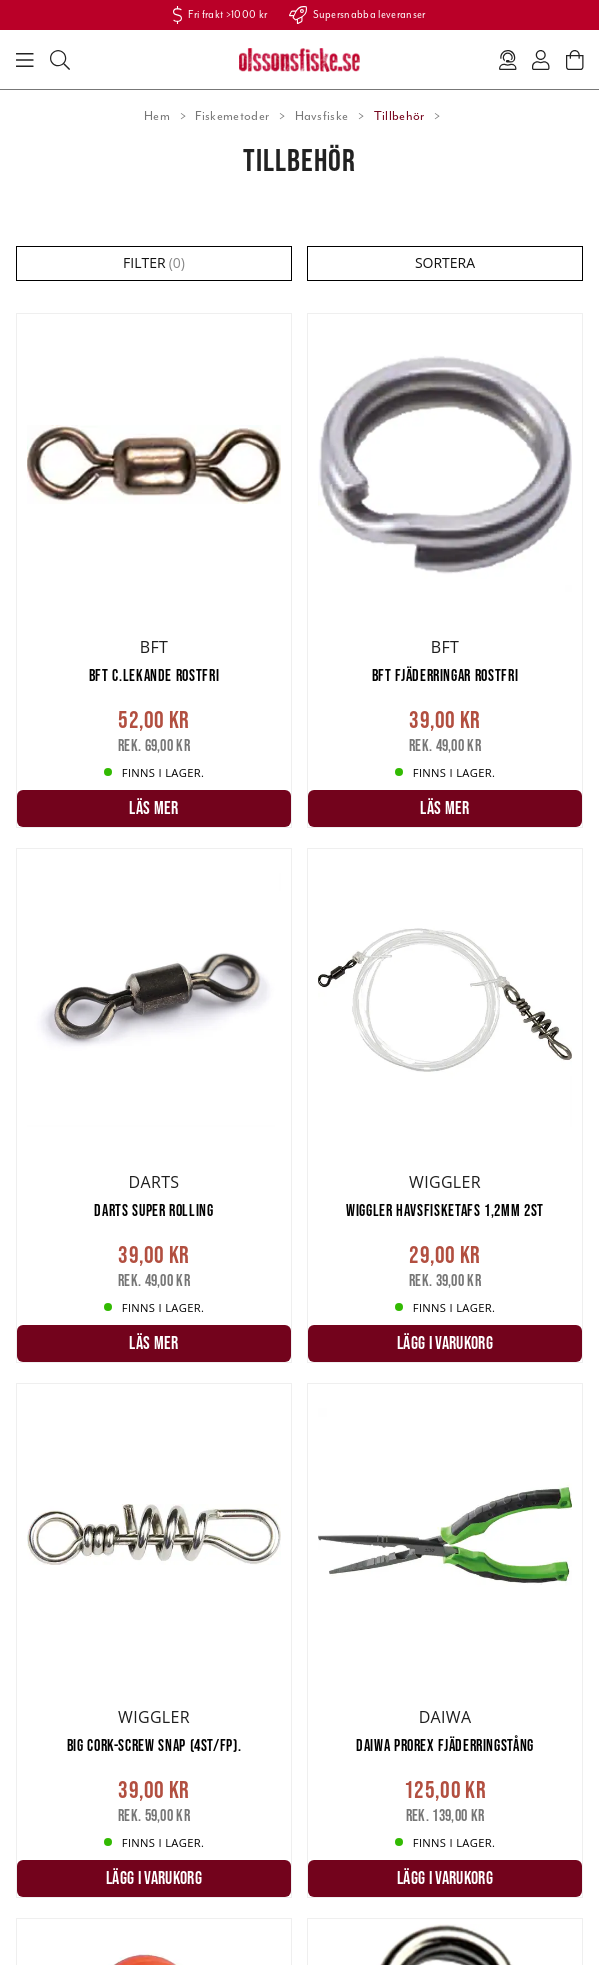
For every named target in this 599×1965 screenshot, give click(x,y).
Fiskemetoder (232, 116)
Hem (157, 116)
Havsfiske (322, 116)
